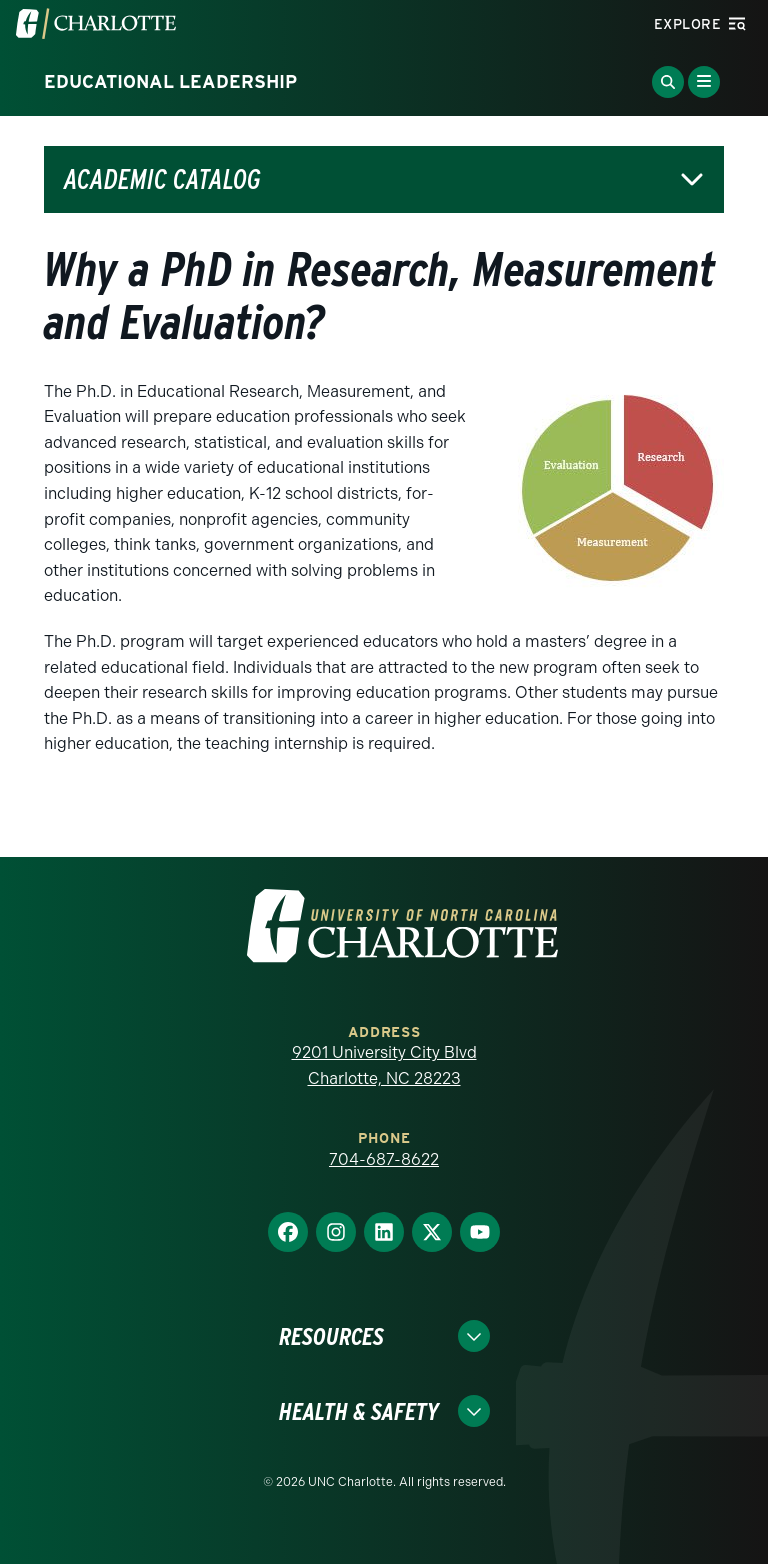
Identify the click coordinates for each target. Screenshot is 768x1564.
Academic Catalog (162, 179)
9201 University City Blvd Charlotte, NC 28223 (384, 1065)
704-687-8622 (384, 1159)
